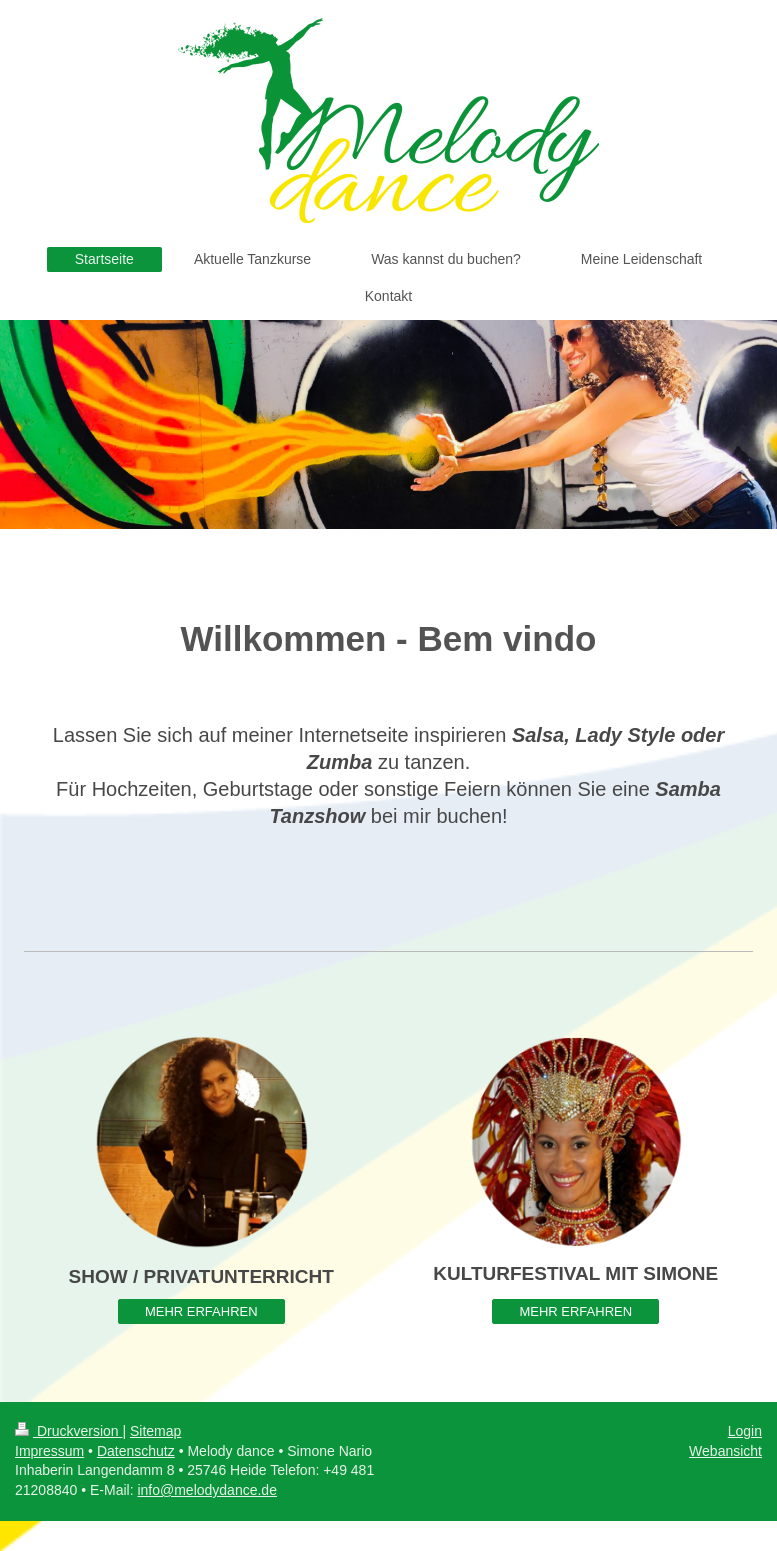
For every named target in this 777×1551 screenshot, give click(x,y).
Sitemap (155, 1431)
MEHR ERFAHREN (201, 1311)
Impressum (49, 1451)
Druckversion (68, 1431)
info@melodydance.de (207, 1490)
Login (745, 1431)
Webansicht (725, 1451)
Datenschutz (136, 1451)
